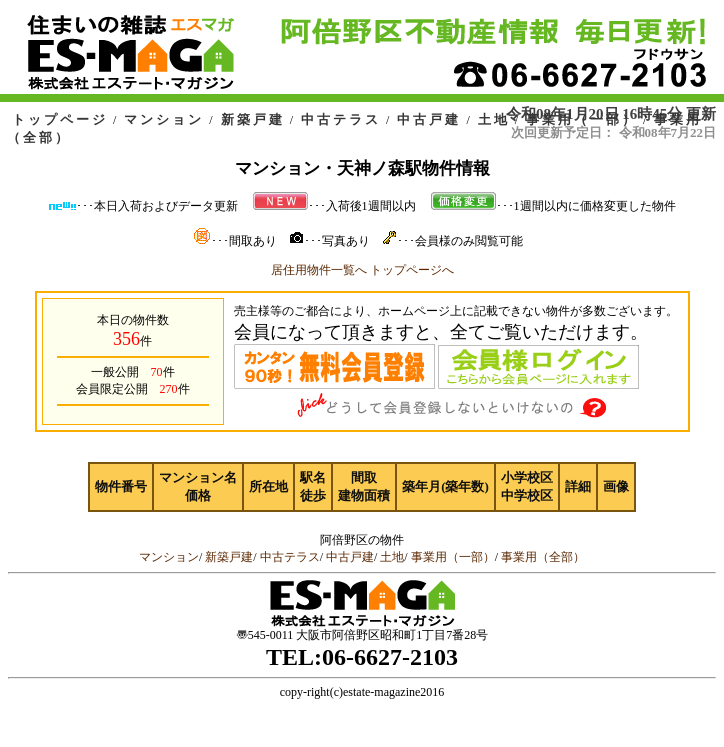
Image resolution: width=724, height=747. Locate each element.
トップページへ (412, 270)
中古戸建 (429, 119)
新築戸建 (253, 119)
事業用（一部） (582, 119)
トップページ (60, 119)
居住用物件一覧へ (319, 270)
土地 (494, 119)
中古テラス (341, 119)
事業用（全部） (543, 557)
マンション (164, 119)
